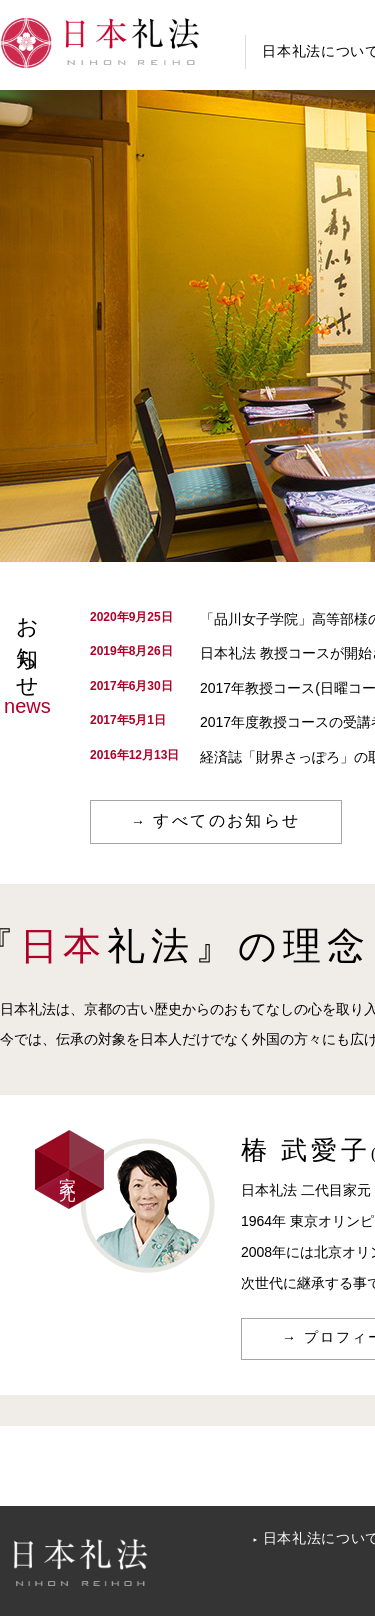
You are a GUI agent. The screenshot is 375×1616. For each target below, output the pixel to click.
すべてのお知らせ (226, 820)
